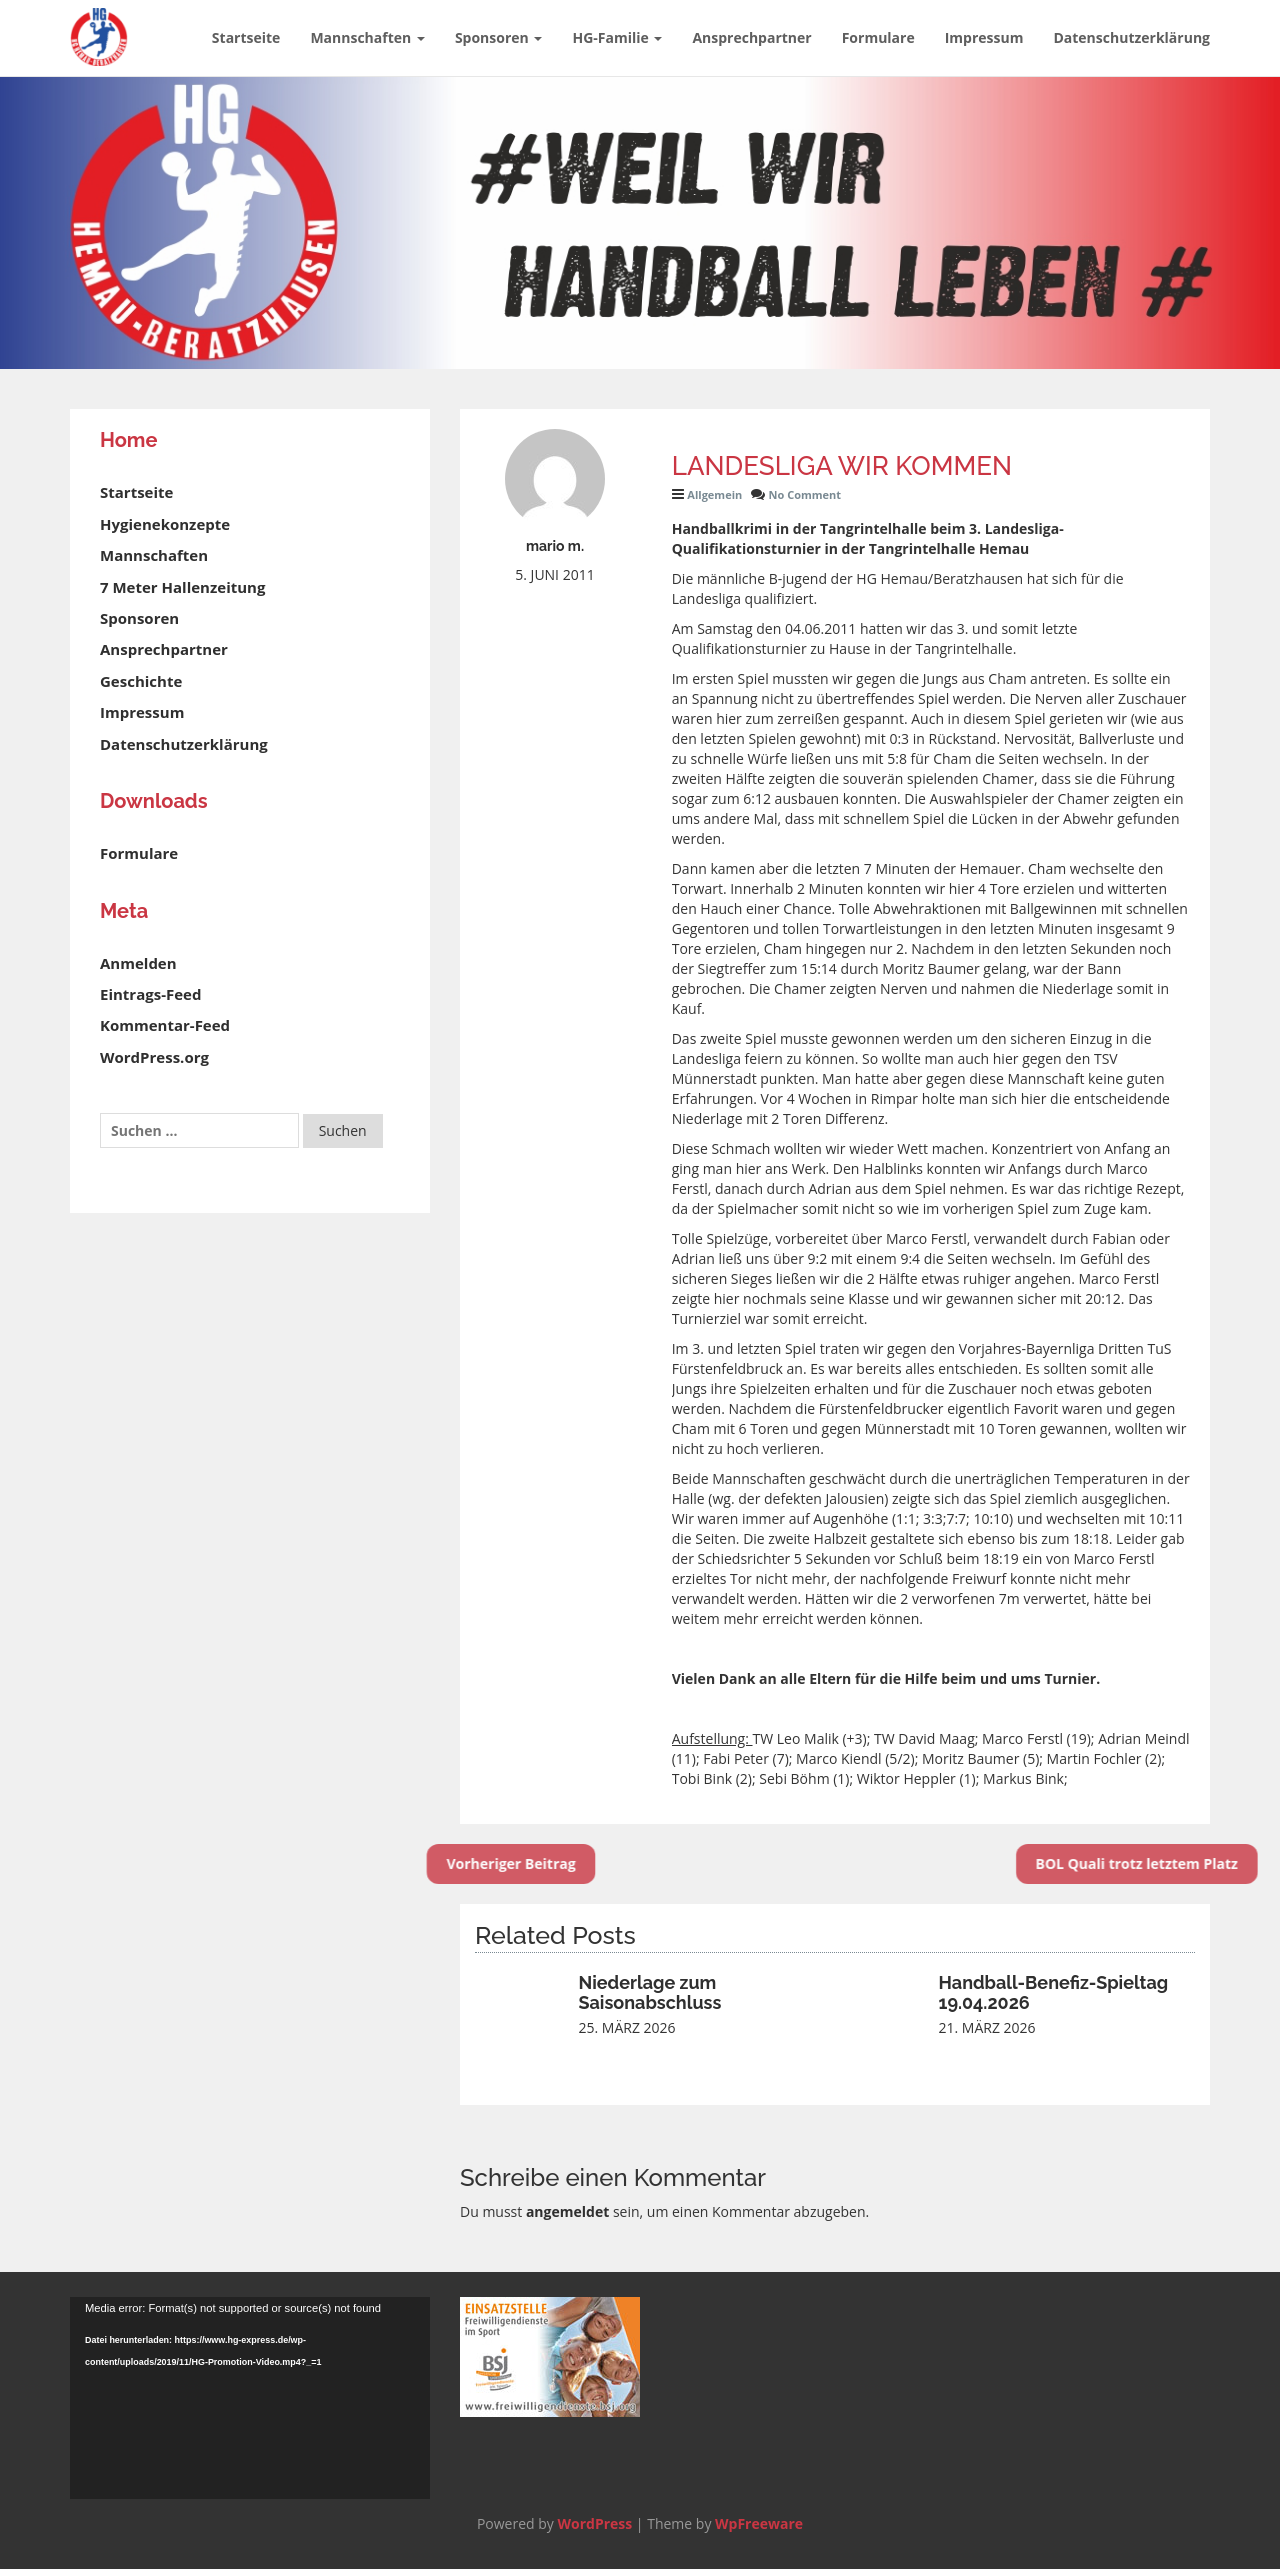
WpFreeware (759, 2523)
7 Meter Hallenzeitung (182, 587)
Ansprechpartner (751, 37)
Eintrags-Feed (150, 994)
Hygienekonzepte (165, 524)
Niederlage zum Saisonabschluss (650, 1992)
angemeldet (567, 2211)
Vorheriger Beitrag (462, 1863)
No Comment (805, 494)
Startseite (246, 37)
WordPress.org (154, 1057)
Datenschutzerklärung (1131, 37)
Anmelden (138, 963)
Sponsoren (499, 37)
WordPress (594, 2523)
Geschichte (141, 681)
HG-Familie (617, 37)
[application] (250, 2398)
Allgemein (714, 494)
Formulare (878, 37)
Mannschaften (367, 37)
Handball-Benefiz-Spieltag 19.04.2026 (1054, 1992)
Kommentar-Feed (165, 1025)
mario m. (555, 546)
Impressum (984, 37)
